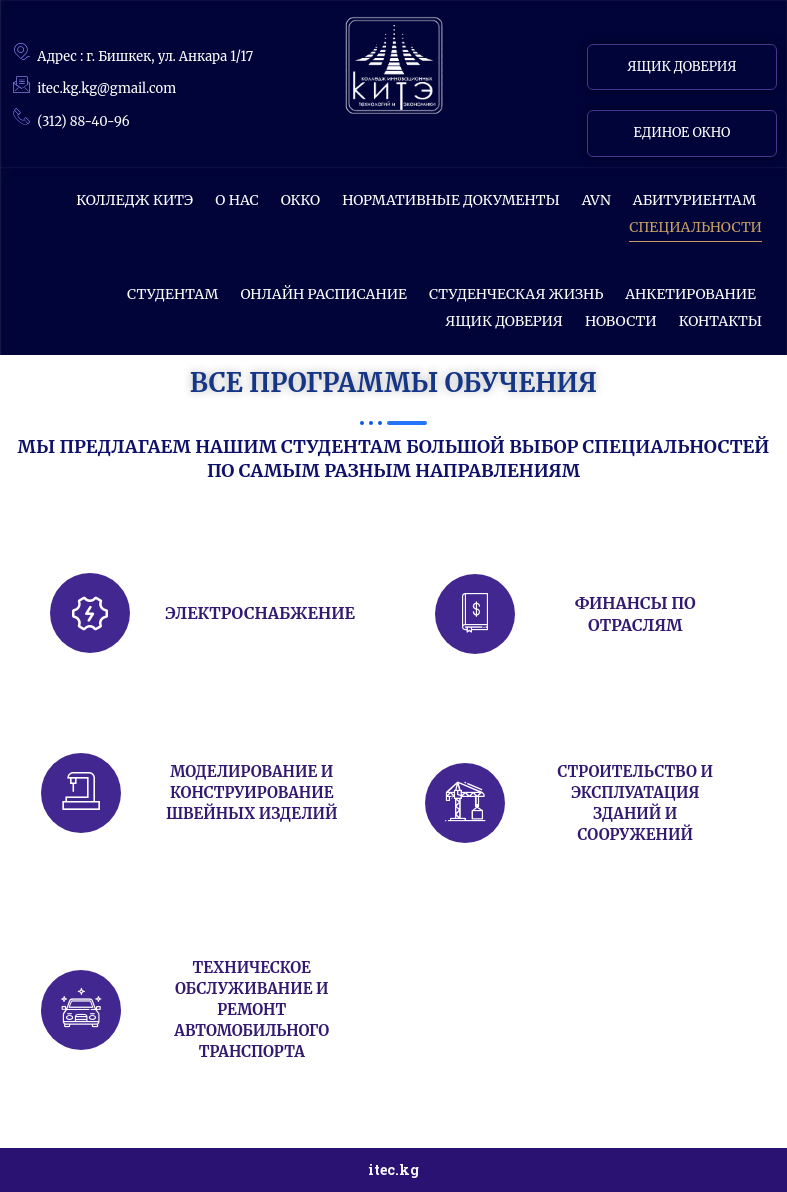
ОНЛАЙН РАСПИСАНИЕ (323, 294)
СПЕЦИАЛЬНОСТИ (695, 227)
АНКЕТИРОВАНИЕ (690, 294)
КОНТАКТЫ (720, 321)
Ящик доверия (504, 321)
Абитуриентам (694, 200)
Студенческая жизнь (516, 294)
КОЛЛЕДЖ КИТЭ (134, 200)
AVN (596, 200)
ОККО (300, 200)
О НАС (237, 200)
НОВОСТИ (621, 321)
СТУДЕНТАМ (172, 294)
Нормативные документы (451, 200)
